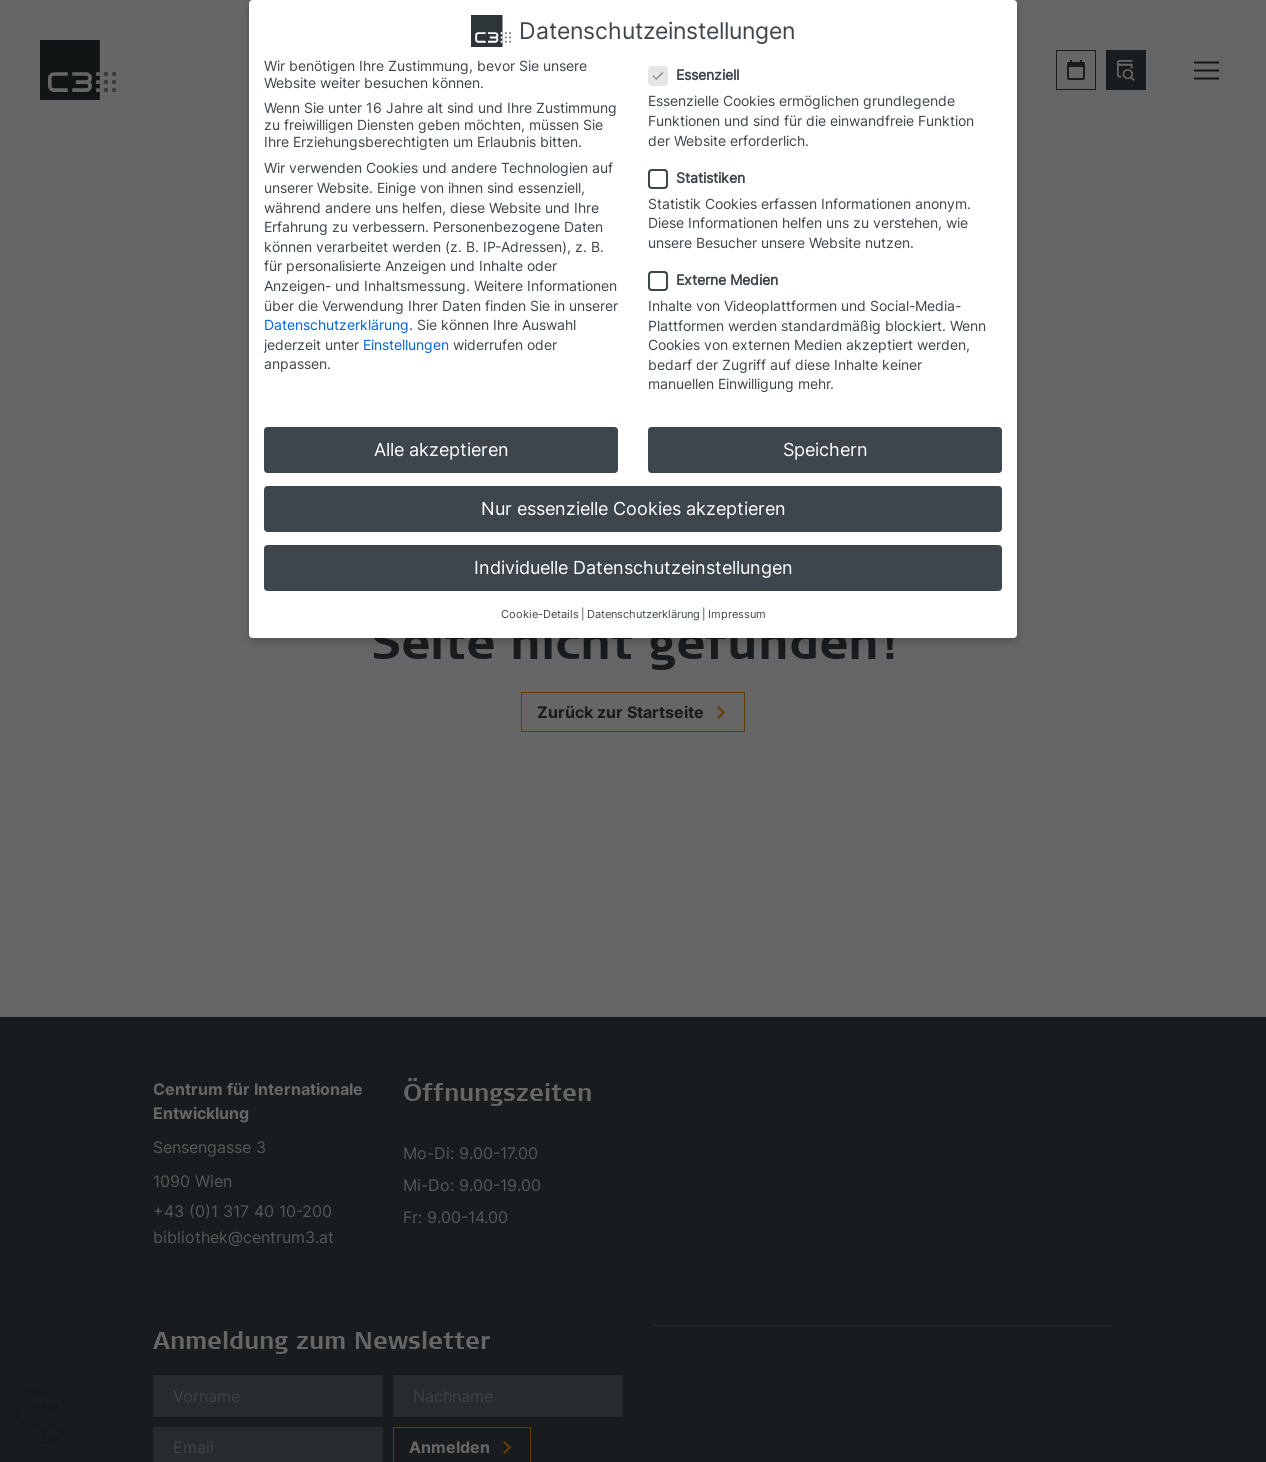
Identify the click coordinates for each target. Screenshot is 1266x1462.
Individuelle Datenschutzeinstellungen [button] (633, 567)
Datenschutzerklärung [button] (643, 614)
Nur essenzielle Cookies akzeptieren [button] (633, 508)
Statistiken (703, 177)
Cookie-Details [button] (540, 614)
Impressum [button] (737, 614)
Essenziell (700, 74)
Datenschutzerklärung (336, 324)
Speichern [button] (825, 449)
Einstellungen (406, 344)
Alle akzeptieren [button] (441, 449)
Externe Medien (719, 279)
